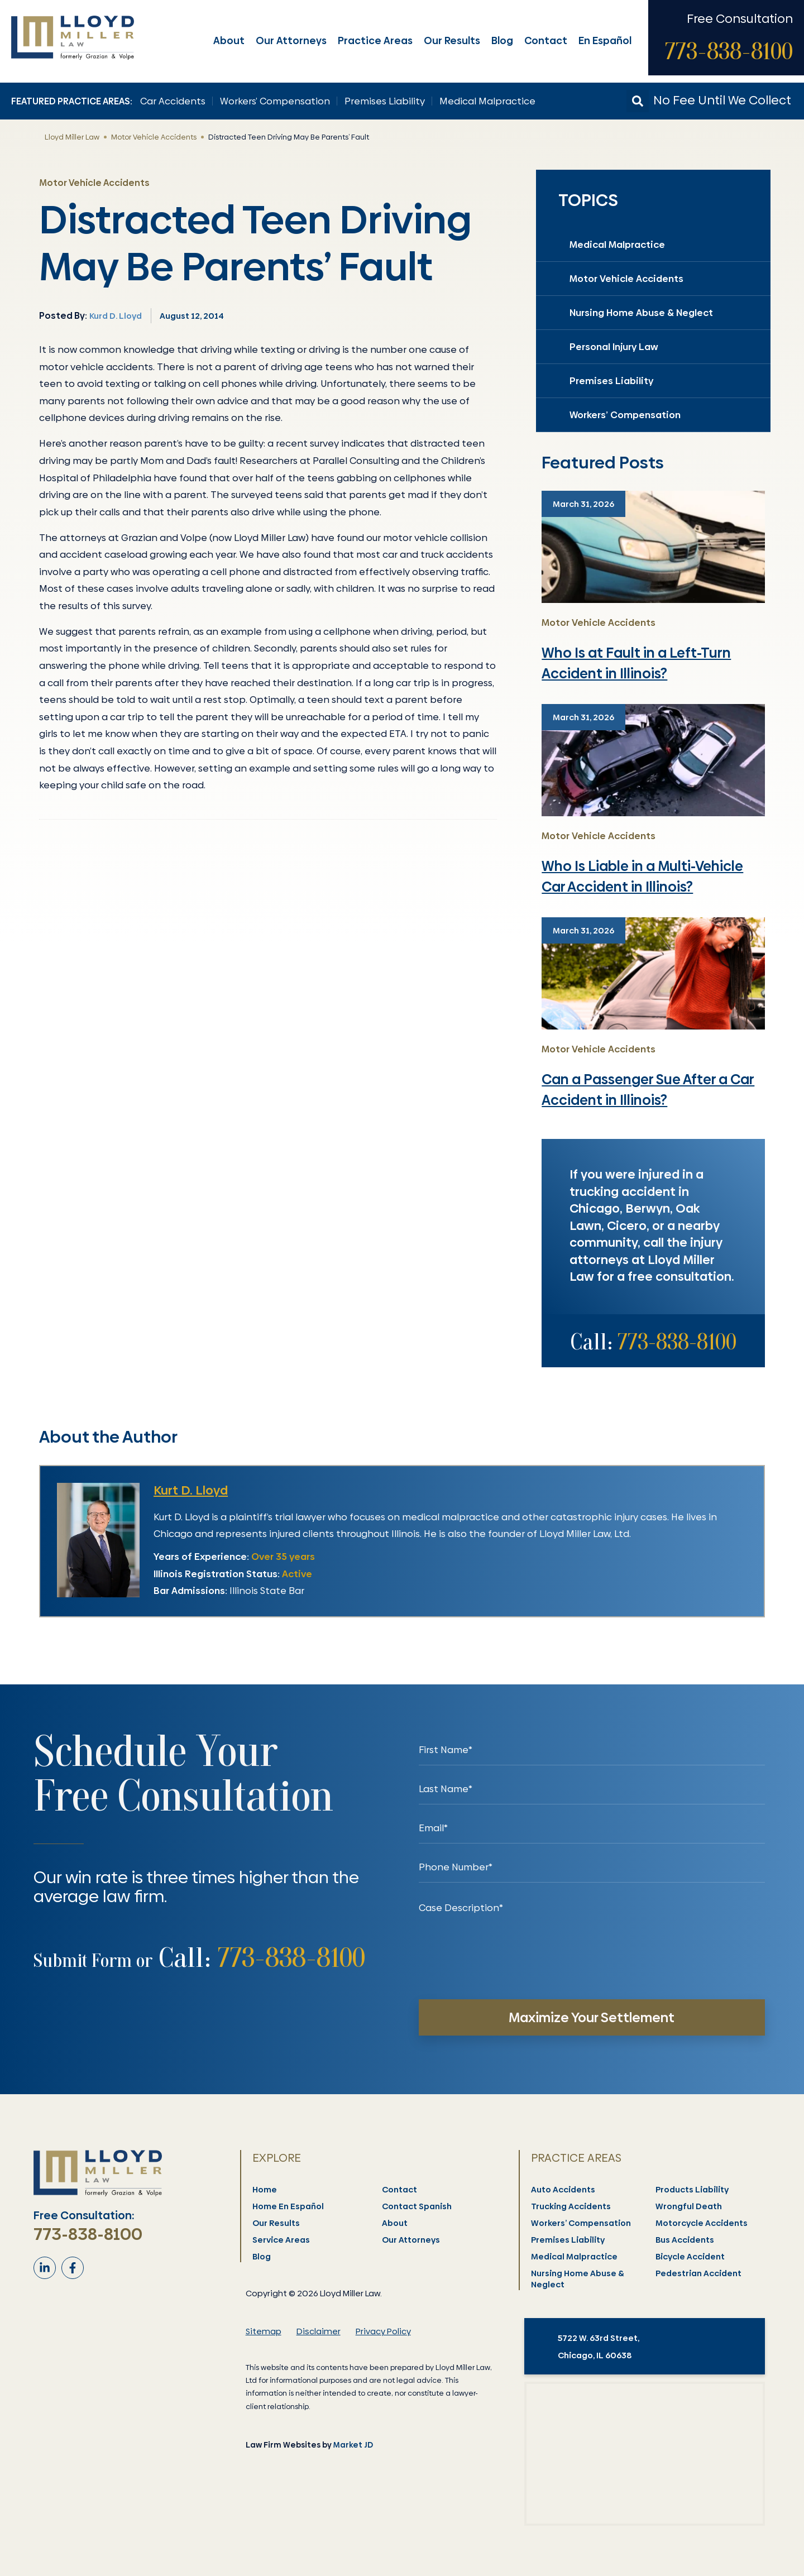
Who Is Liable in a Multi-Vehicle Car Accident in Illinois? (642, 876)
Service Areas (281, 2239)
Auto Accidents (564, 2189)
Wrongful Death (689, 2206)
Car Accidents (172, 101)
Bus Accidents (685, 2239)
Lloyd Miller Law (72, 137)
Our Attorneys (291, 40)
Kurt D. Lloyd (191, 1490)
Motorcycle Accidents (702, 2223)
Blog (502, 40)
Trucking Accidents (571, 2206)
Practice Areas (375, 40)
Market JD (353, 2444)
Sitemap (263, 2331)
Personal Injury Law (614, 346)
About (229, 40)
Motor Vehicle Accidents (154, 137)
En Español (604, 40)
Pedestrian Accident (699, 2273)
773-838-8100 (729, 51)
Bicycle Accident (690, 2256)
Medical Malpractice (487, 101)
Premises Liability (384, 101)
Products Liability (692, 2189)
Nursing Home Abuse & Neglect (641, 312)
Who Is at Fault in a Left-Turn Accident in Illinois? (636, 663)
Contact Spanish (417, 2206)
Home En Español (288, 2206)
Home (265, 2189)
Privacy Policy (383, 2331)
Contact (545, 40)
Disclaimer (318, 2331)
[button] (637, 101)
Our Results (452, 40)
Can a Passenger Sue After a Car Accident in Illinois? (648, 1090)
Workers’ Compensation (275, 101)
